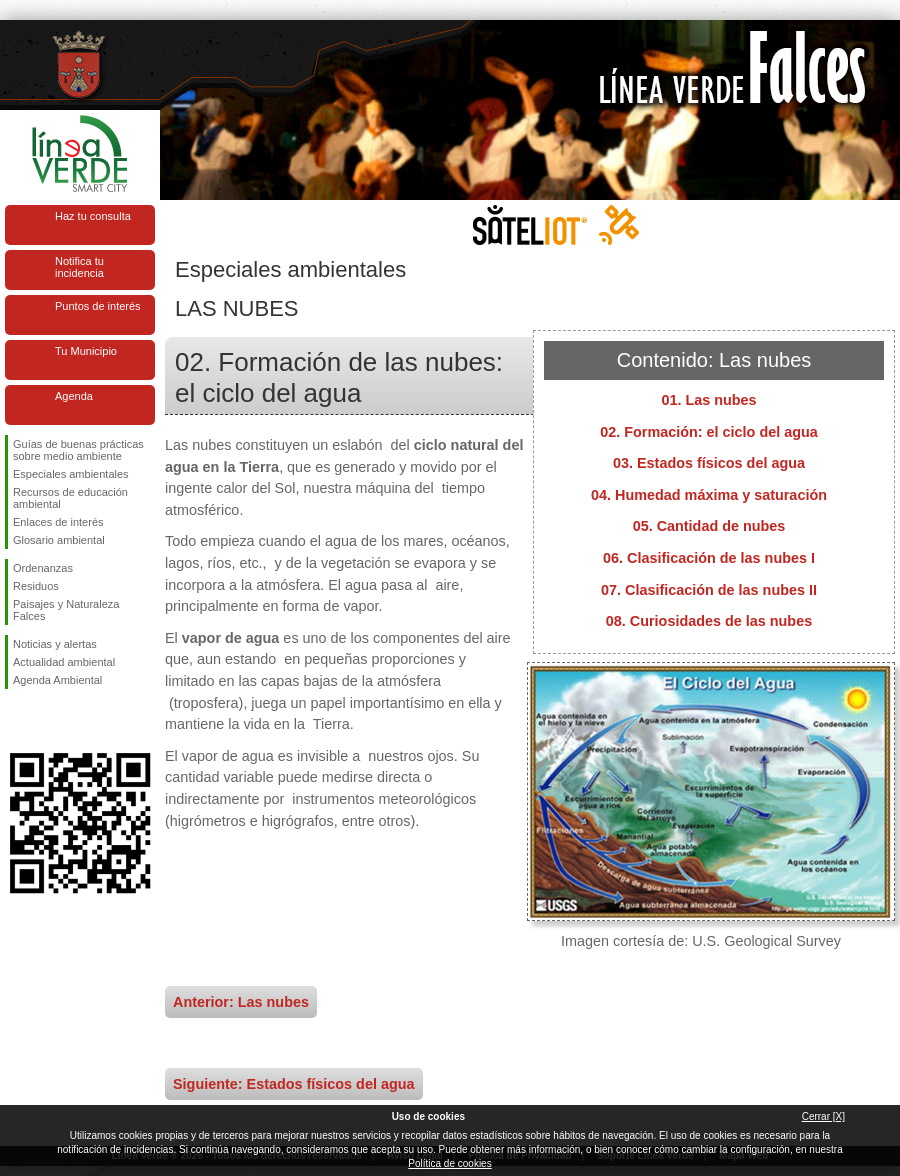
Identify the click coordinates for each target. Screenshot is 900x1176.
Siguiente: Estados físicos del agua (294, 1084)
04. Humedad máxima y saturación (709, 495)
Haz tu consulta (93, 216)
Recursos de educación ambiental (70, 498)
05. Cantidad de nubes (709, 526)
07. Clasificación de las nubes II (709, 590)
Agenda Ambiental (57, 680)
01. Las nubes (708, 400)
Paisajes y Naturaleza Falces (66, 610)
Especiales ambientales (71, 474)
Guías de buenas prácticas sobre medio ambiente (78, 450)
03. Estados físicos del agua (709, 463)
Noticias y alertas (55, 644)
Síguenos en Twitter (50, 721)
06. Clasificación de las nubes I (709, 558)
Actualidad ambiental (64, 662)
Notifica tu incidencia (79, 267)
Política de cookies (449, 1163)
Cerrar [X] (823, 1116)
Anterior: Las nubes (241, 1002)
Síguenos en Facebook (17, 721)
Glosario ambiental (59, 540)
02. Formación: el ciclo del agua (709, 432)
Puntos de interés (98, 306)
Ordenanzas (43, 568)
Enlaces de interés (58, 522)
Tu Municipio (86, 351)
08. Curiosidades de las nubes (709, 621)
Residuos (36, 586)
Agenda (74, 396)
